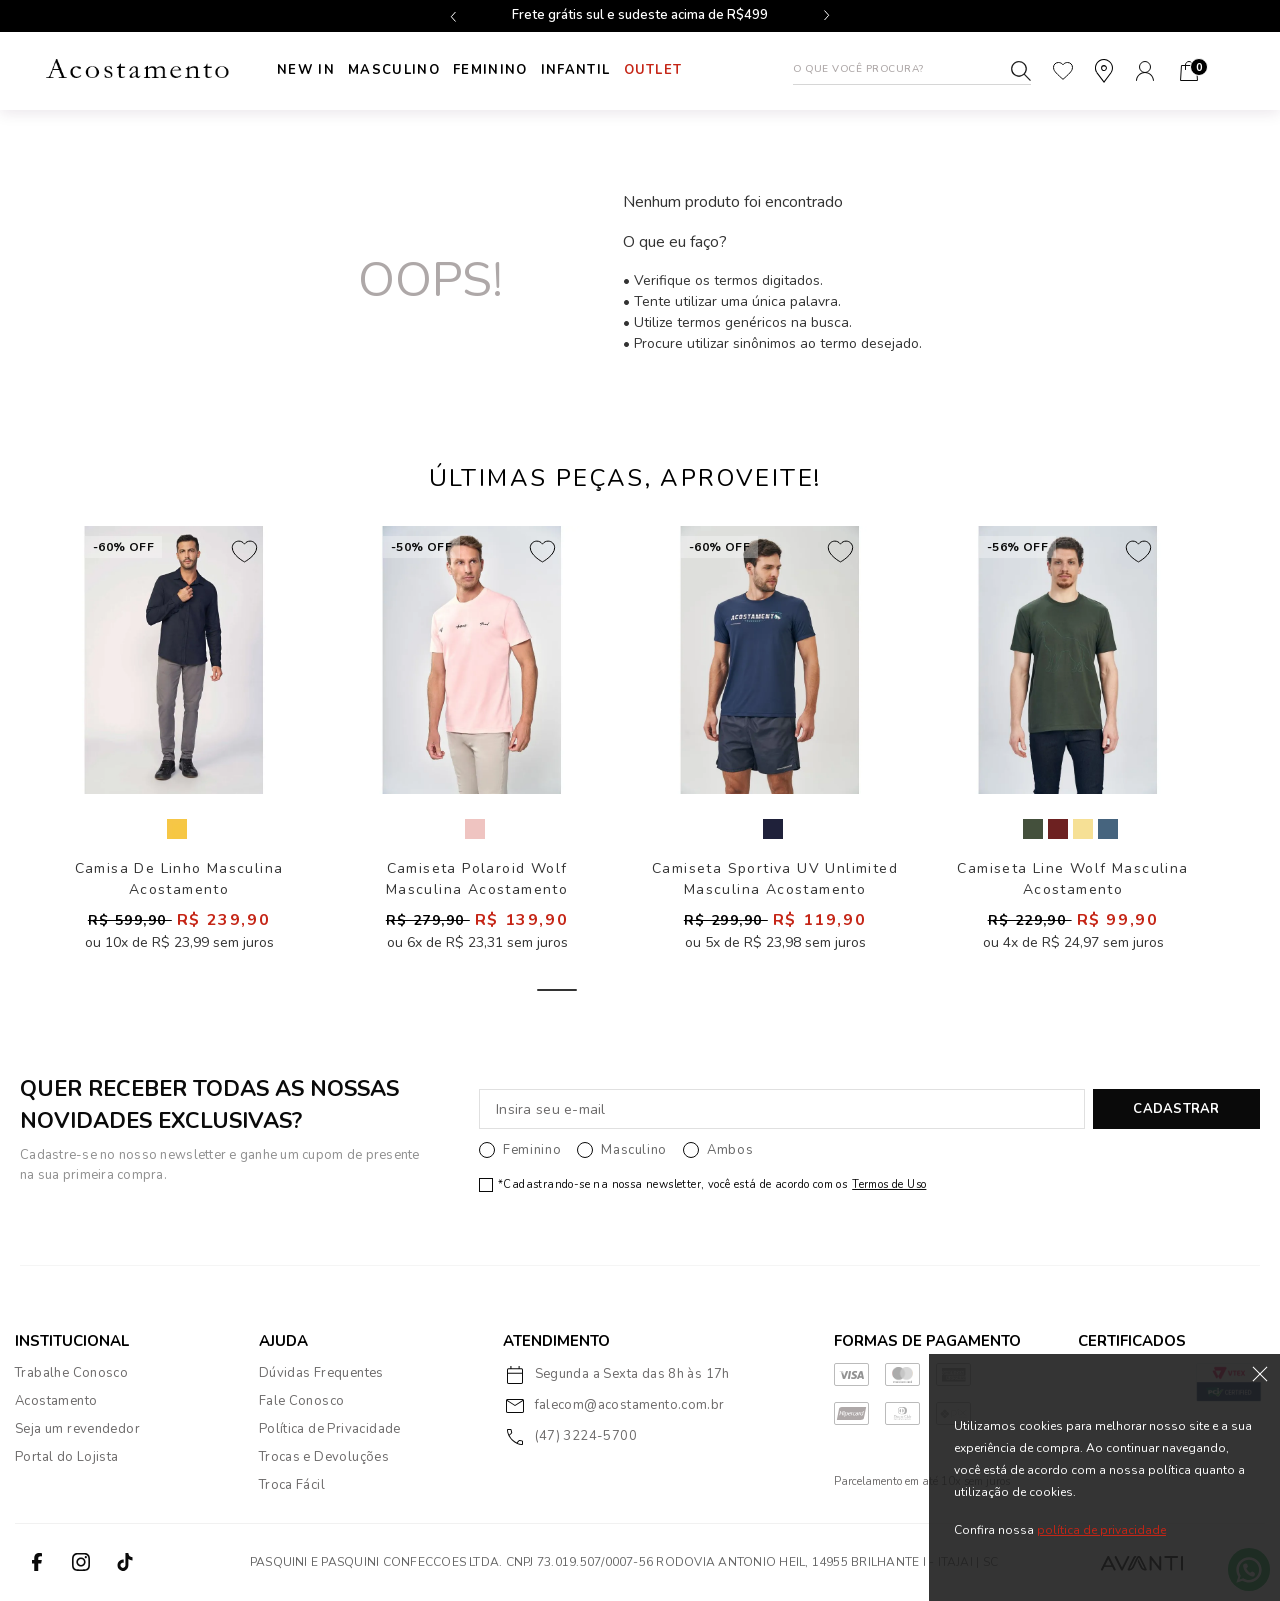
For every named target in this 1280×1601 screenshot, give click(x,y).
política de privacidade (1101, 1530)
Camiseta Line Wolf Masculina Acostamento (1072, 878)
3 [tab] (693, 990)
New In (306, 70)
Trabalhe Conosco (71, 1373)
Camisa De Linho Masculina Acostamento (179, 878)
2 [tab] (625, 990)
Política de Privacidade (330, 1429)
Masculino (401, 70)
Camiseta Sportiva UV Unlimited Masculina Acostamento (775, 878)
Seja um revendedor (77, 1429)
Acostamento (56, 1401)
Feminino (504, 70)
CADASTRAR (1176, 1109)
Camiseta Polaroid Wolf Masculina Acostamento (477, 878)
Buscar (1021, 71)
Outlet (679, 70)
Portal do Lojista (67, 1457)
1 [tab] (557, 990)
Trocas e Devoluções (324, 1457)
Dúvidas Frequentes (321, 1373)
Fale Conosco (302, 1401)
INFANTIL (595, 70)
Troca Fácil (292, 1485)
